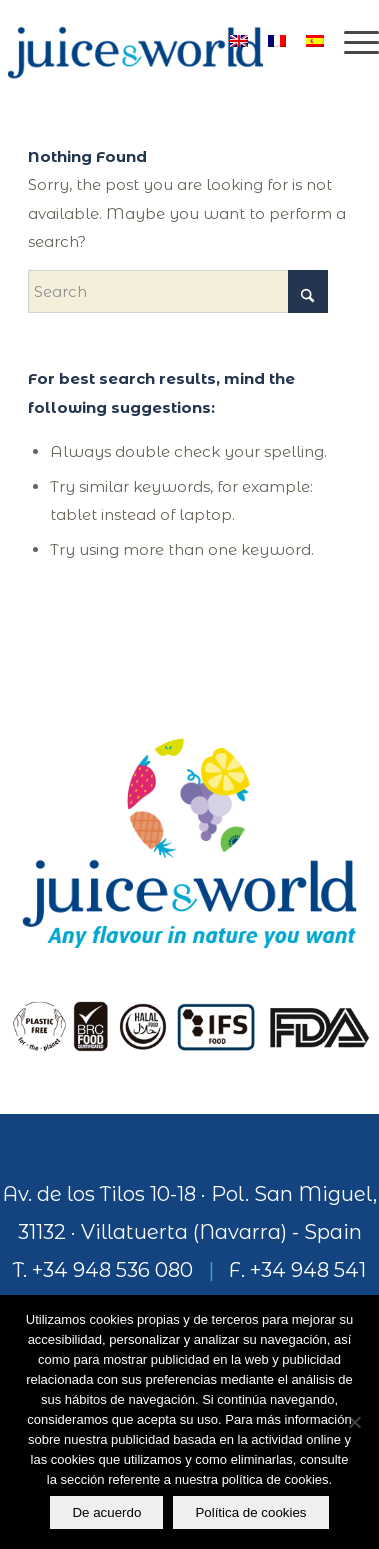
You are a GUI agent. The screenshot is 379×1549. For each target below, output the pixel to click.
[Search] (178, 291)
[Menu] (351, 40)
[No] (354, 1422)
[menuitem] (351, 40)
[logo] (151, 40)
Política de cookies (250, 1512)
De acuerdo (106, 1512)
